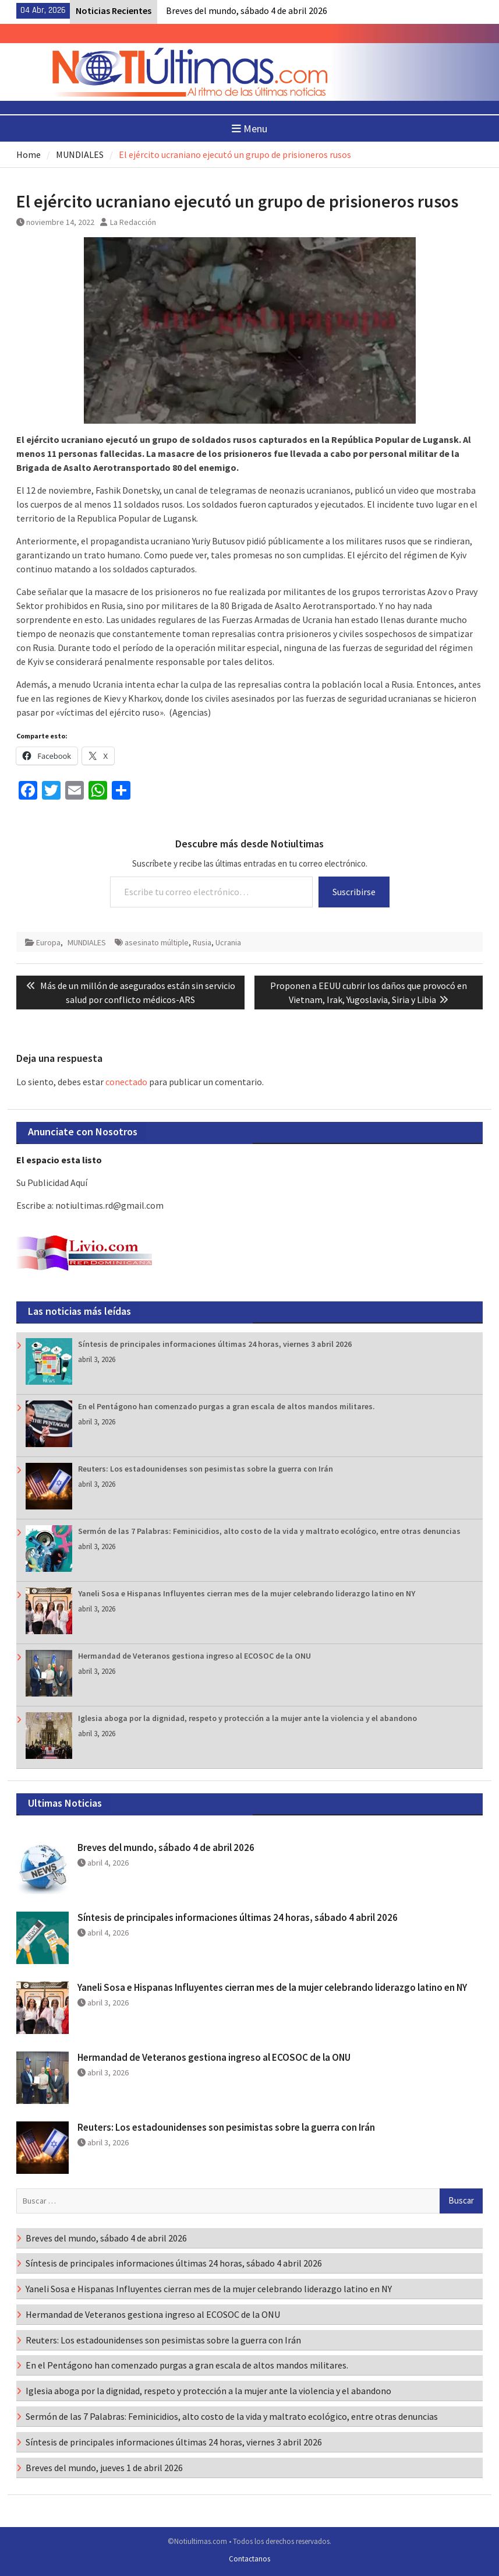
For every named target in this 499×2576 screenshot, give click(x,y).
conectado (126, 1082)
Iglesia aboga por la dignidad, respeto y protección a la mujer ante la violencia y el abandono (247, 1718)
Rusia (202, 942)
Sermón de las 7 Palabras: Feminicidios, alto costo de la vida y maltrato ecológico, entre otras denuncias (269, 1531)
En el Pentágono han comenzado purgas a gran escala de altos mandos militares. (226, 1406)
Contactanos (249, 2559)
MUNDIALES (87, 942)
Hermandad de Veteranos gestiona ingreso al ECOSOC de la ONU (194, 1656)
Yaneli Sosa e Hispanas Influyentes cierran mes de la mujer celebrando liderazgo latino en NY (246, 1593)
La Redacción (133, 222)
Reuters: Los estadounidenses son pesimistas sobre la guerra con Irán (205, 1468)
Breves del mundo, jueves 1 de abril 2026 (104, 2467)
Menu (249, 128)
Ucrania (228, 942)
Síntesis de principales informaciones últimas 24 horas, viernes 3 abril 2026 (215, 1344)
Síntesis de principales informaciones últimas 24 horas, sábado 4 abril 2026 (237, 1917)
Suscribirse (354, 892)
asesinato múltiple (157, 942)
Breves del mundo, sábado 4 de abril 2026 (246, 10)
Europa (48, 942)
